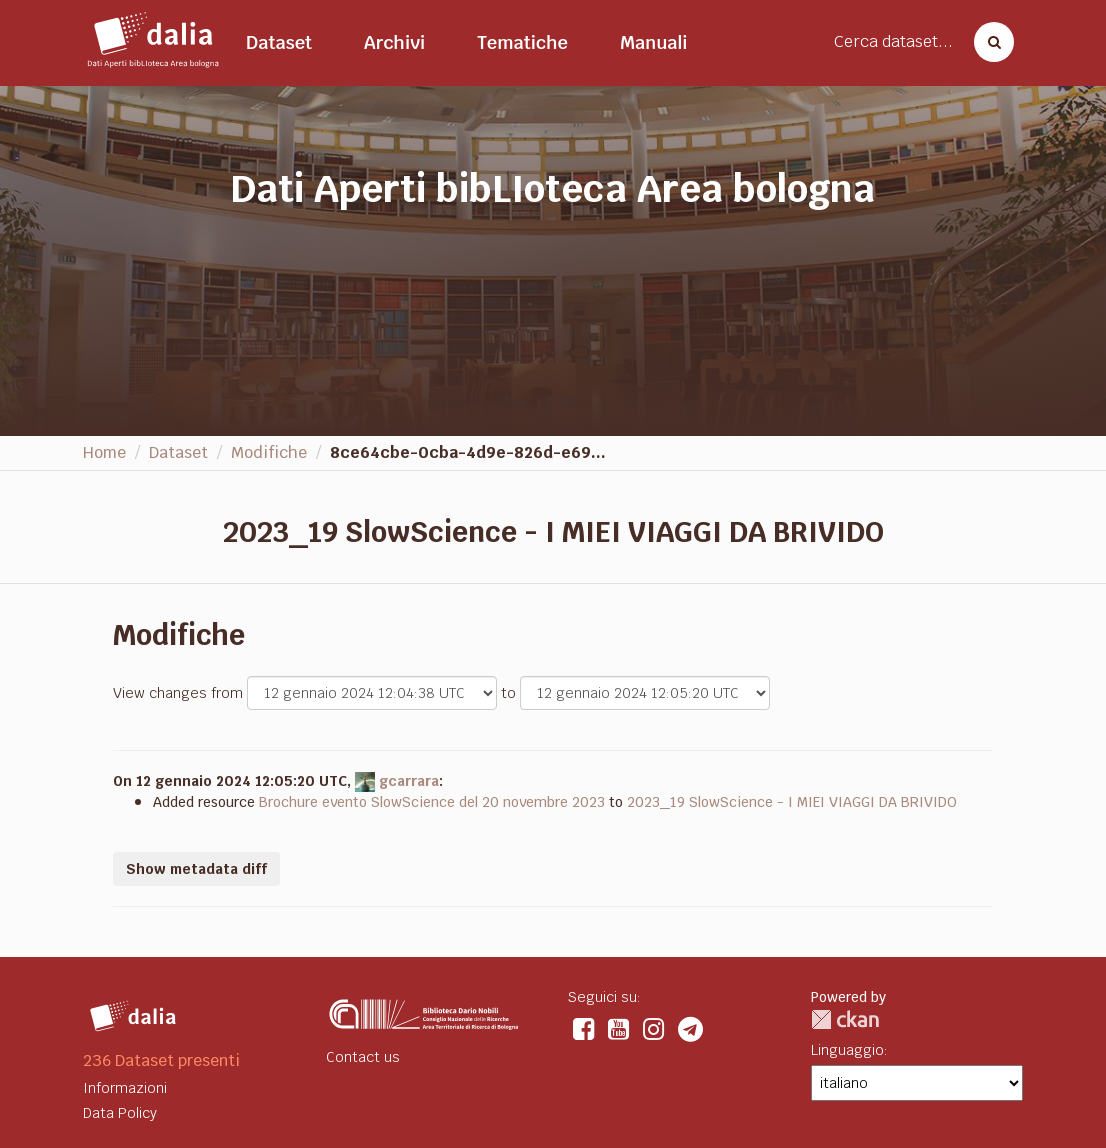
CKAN (845, 1019)
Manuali (654, 42)
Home (104, 452)
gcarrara (409, 781)
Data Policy (120, 1113)
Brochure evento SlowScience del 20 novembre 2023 (432, 802)
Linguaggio (847, 1050)
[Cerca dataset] (988, 42)
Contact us (363, 1057)
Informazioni (125, 1088)
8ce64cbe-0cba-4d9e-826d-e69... (468, 452)
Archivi (394, 42)
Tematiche (522, 42)
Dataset (279, 42)
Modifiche (269, 452)
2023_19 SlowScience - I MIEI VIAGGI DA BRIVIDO (792, 802)
